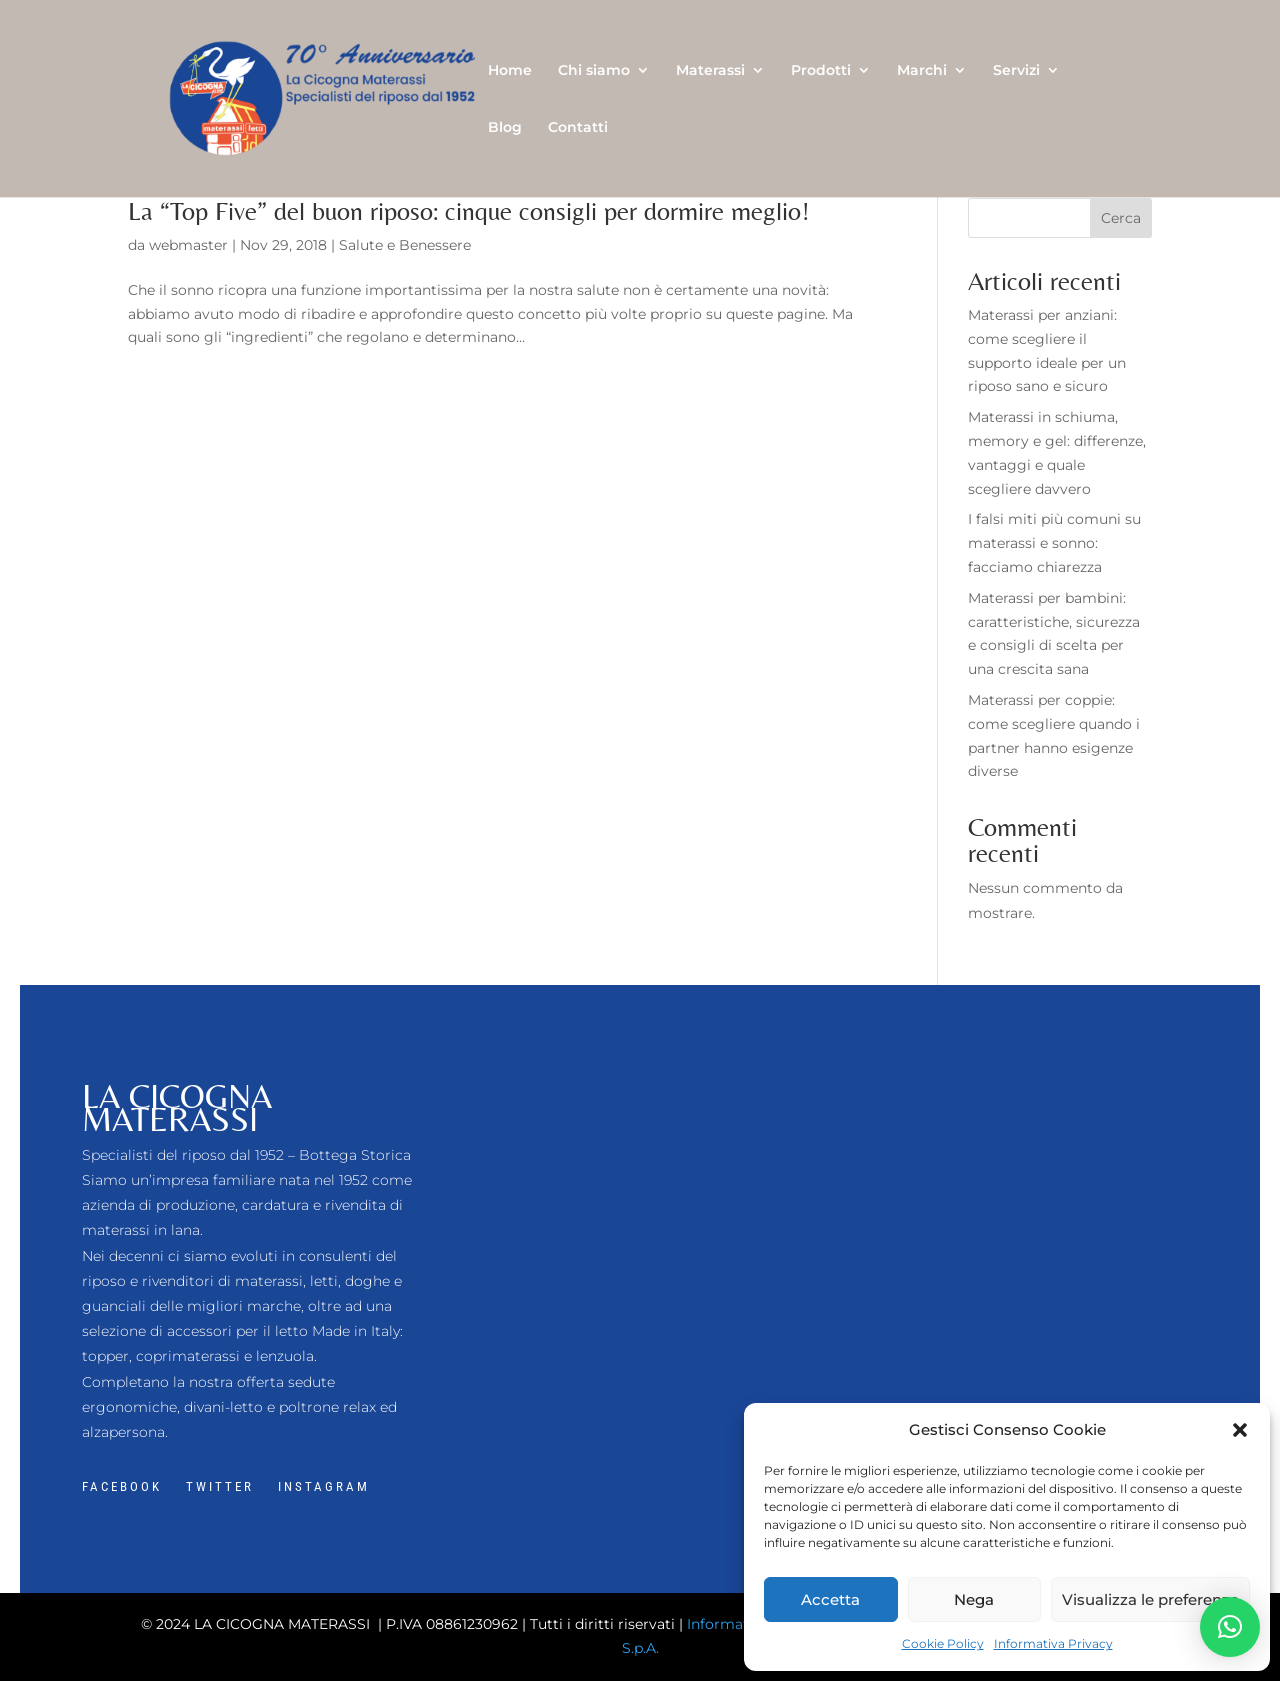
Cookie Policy (943, 1643)
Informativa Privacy (1053, 1643)
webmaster (188, 245)
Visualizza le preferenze (1150, 1599)
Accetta (830, 1599)
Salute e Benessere (405, 245)
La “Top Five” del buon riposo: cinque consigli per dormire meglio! (469, 211)
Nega (974, 1599)
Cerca (1121, 218)
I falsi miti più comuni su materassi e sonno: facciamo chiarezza (1054, 543)
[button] (1240, 1430)
